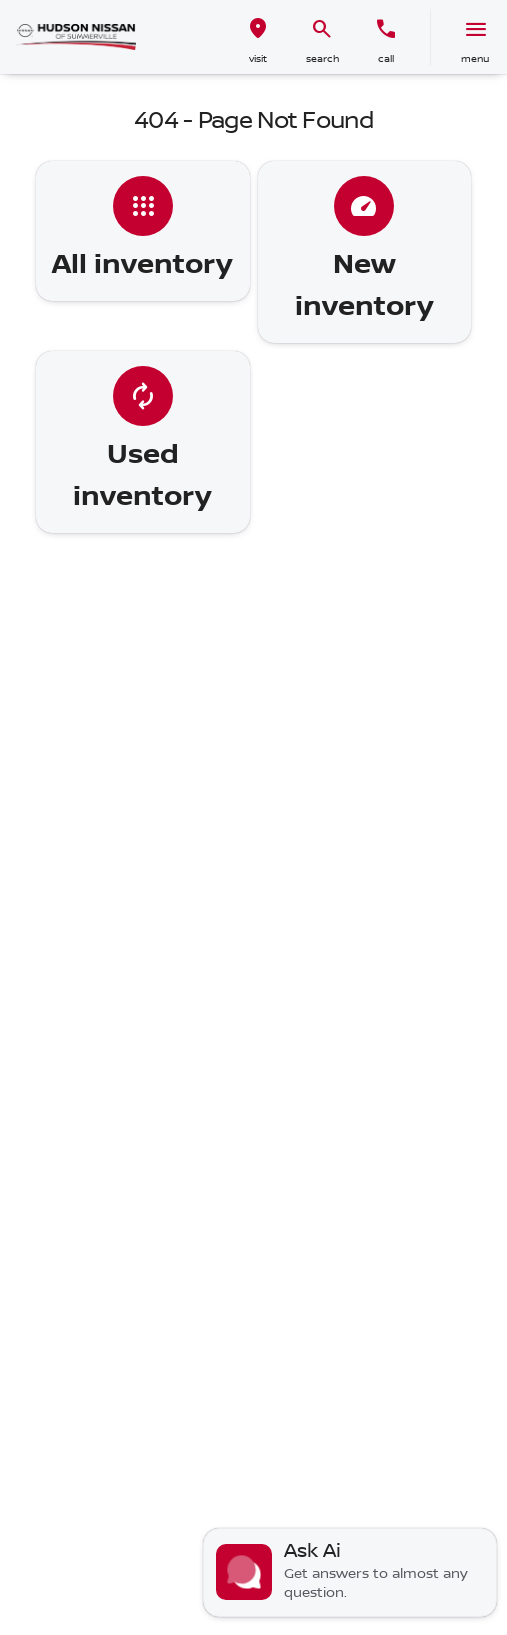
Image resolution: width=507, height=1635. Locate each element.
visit (258, 58)
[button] (258, 37)
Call (386, 58)
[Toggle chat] (350, 1572)
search (322, 58)
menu (475, 58)
